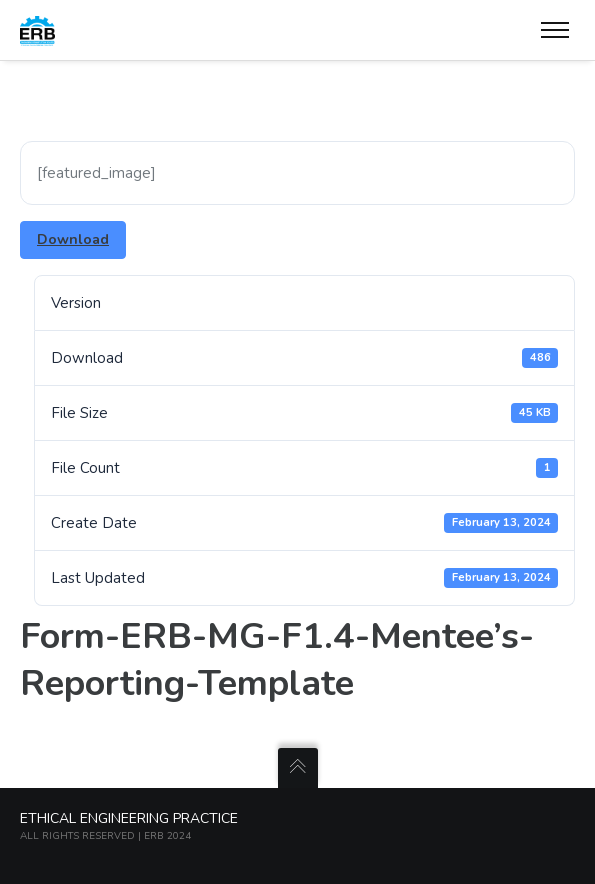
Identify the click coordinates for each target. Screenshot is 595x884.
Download (73, 239)
